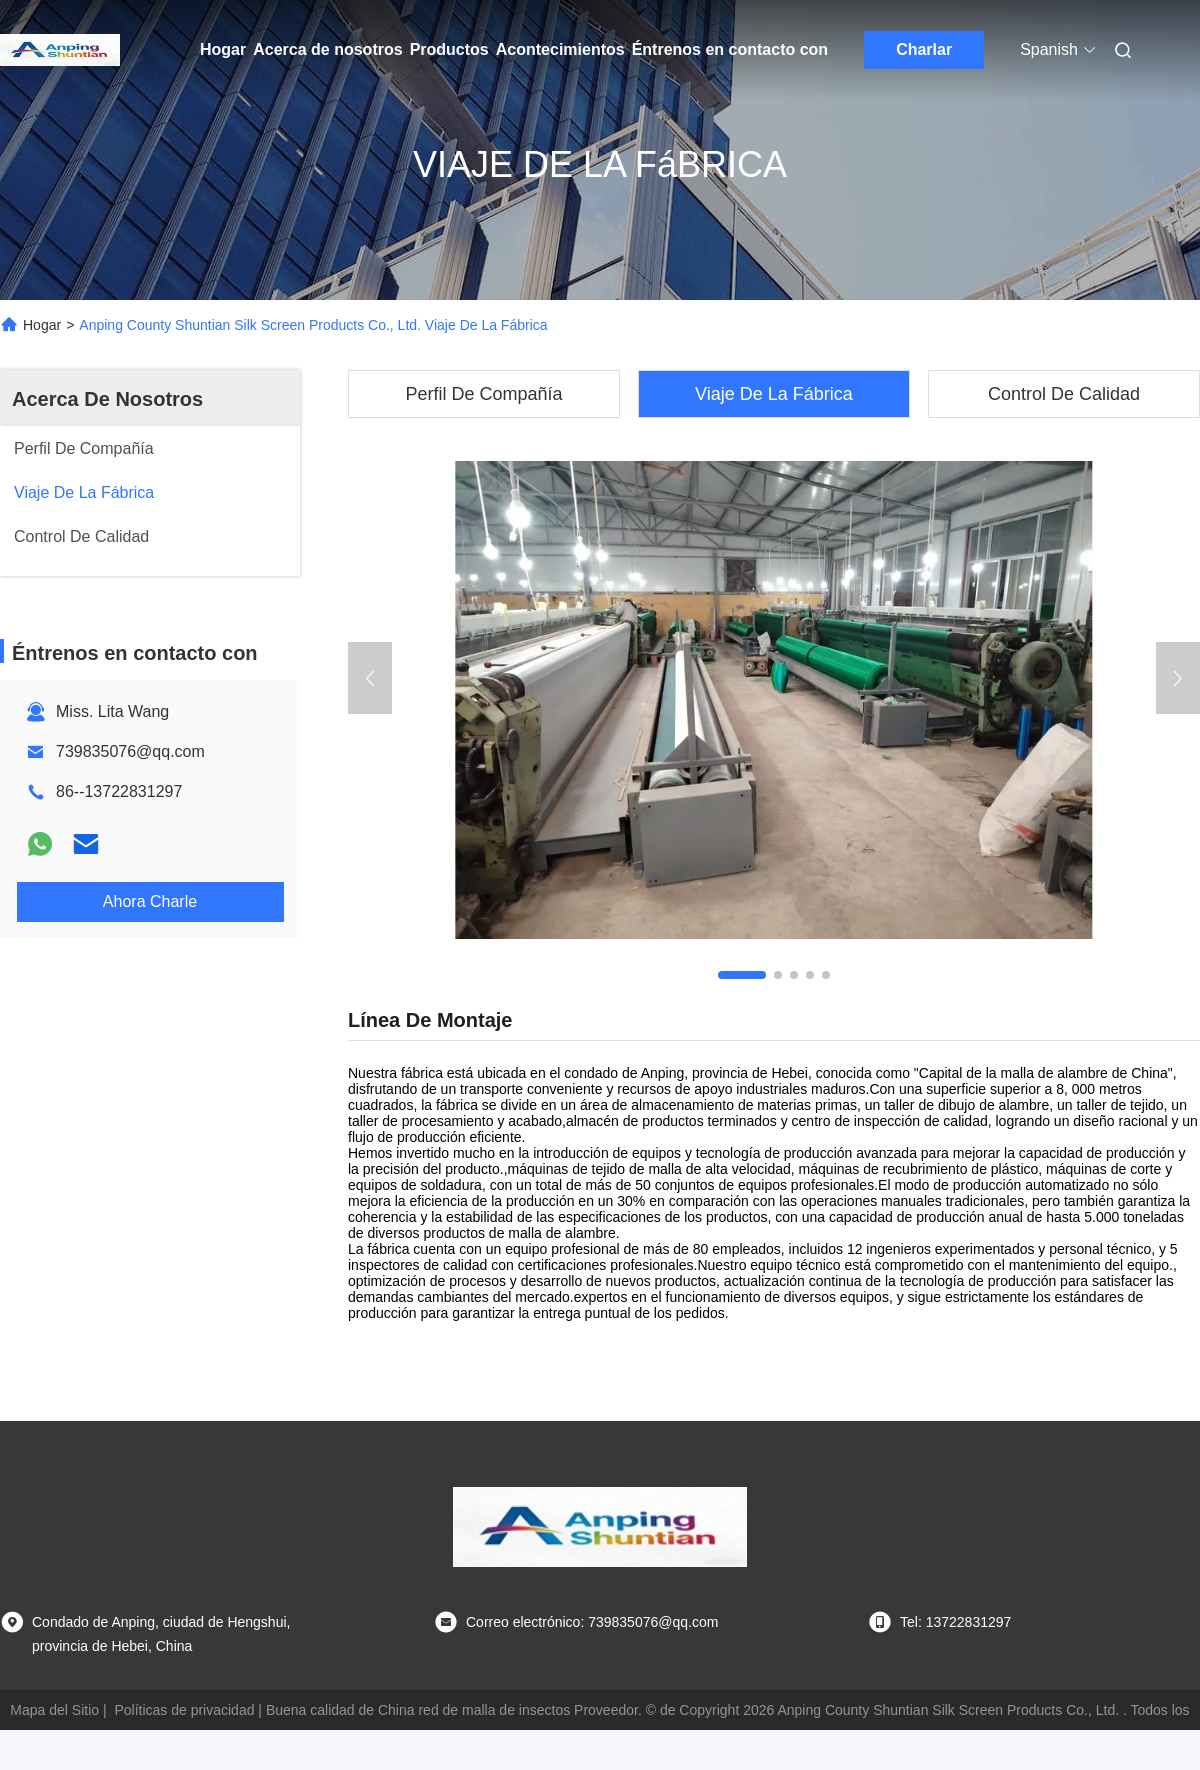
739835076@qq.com (130, 751)
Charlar (924, 49)
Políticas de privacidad (184, 1710)
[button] (742, 975)
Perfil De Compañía (483, 394)
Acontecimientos (560, 49)
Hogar (223, 49)
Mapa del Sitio (54, 1710)
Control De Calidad (1064, 394)
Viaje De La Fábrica (774, 394)
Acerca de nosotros (327, 49)
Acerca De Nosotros (107, 399)
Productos (449, 49)
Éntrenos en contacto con (730, 49)
